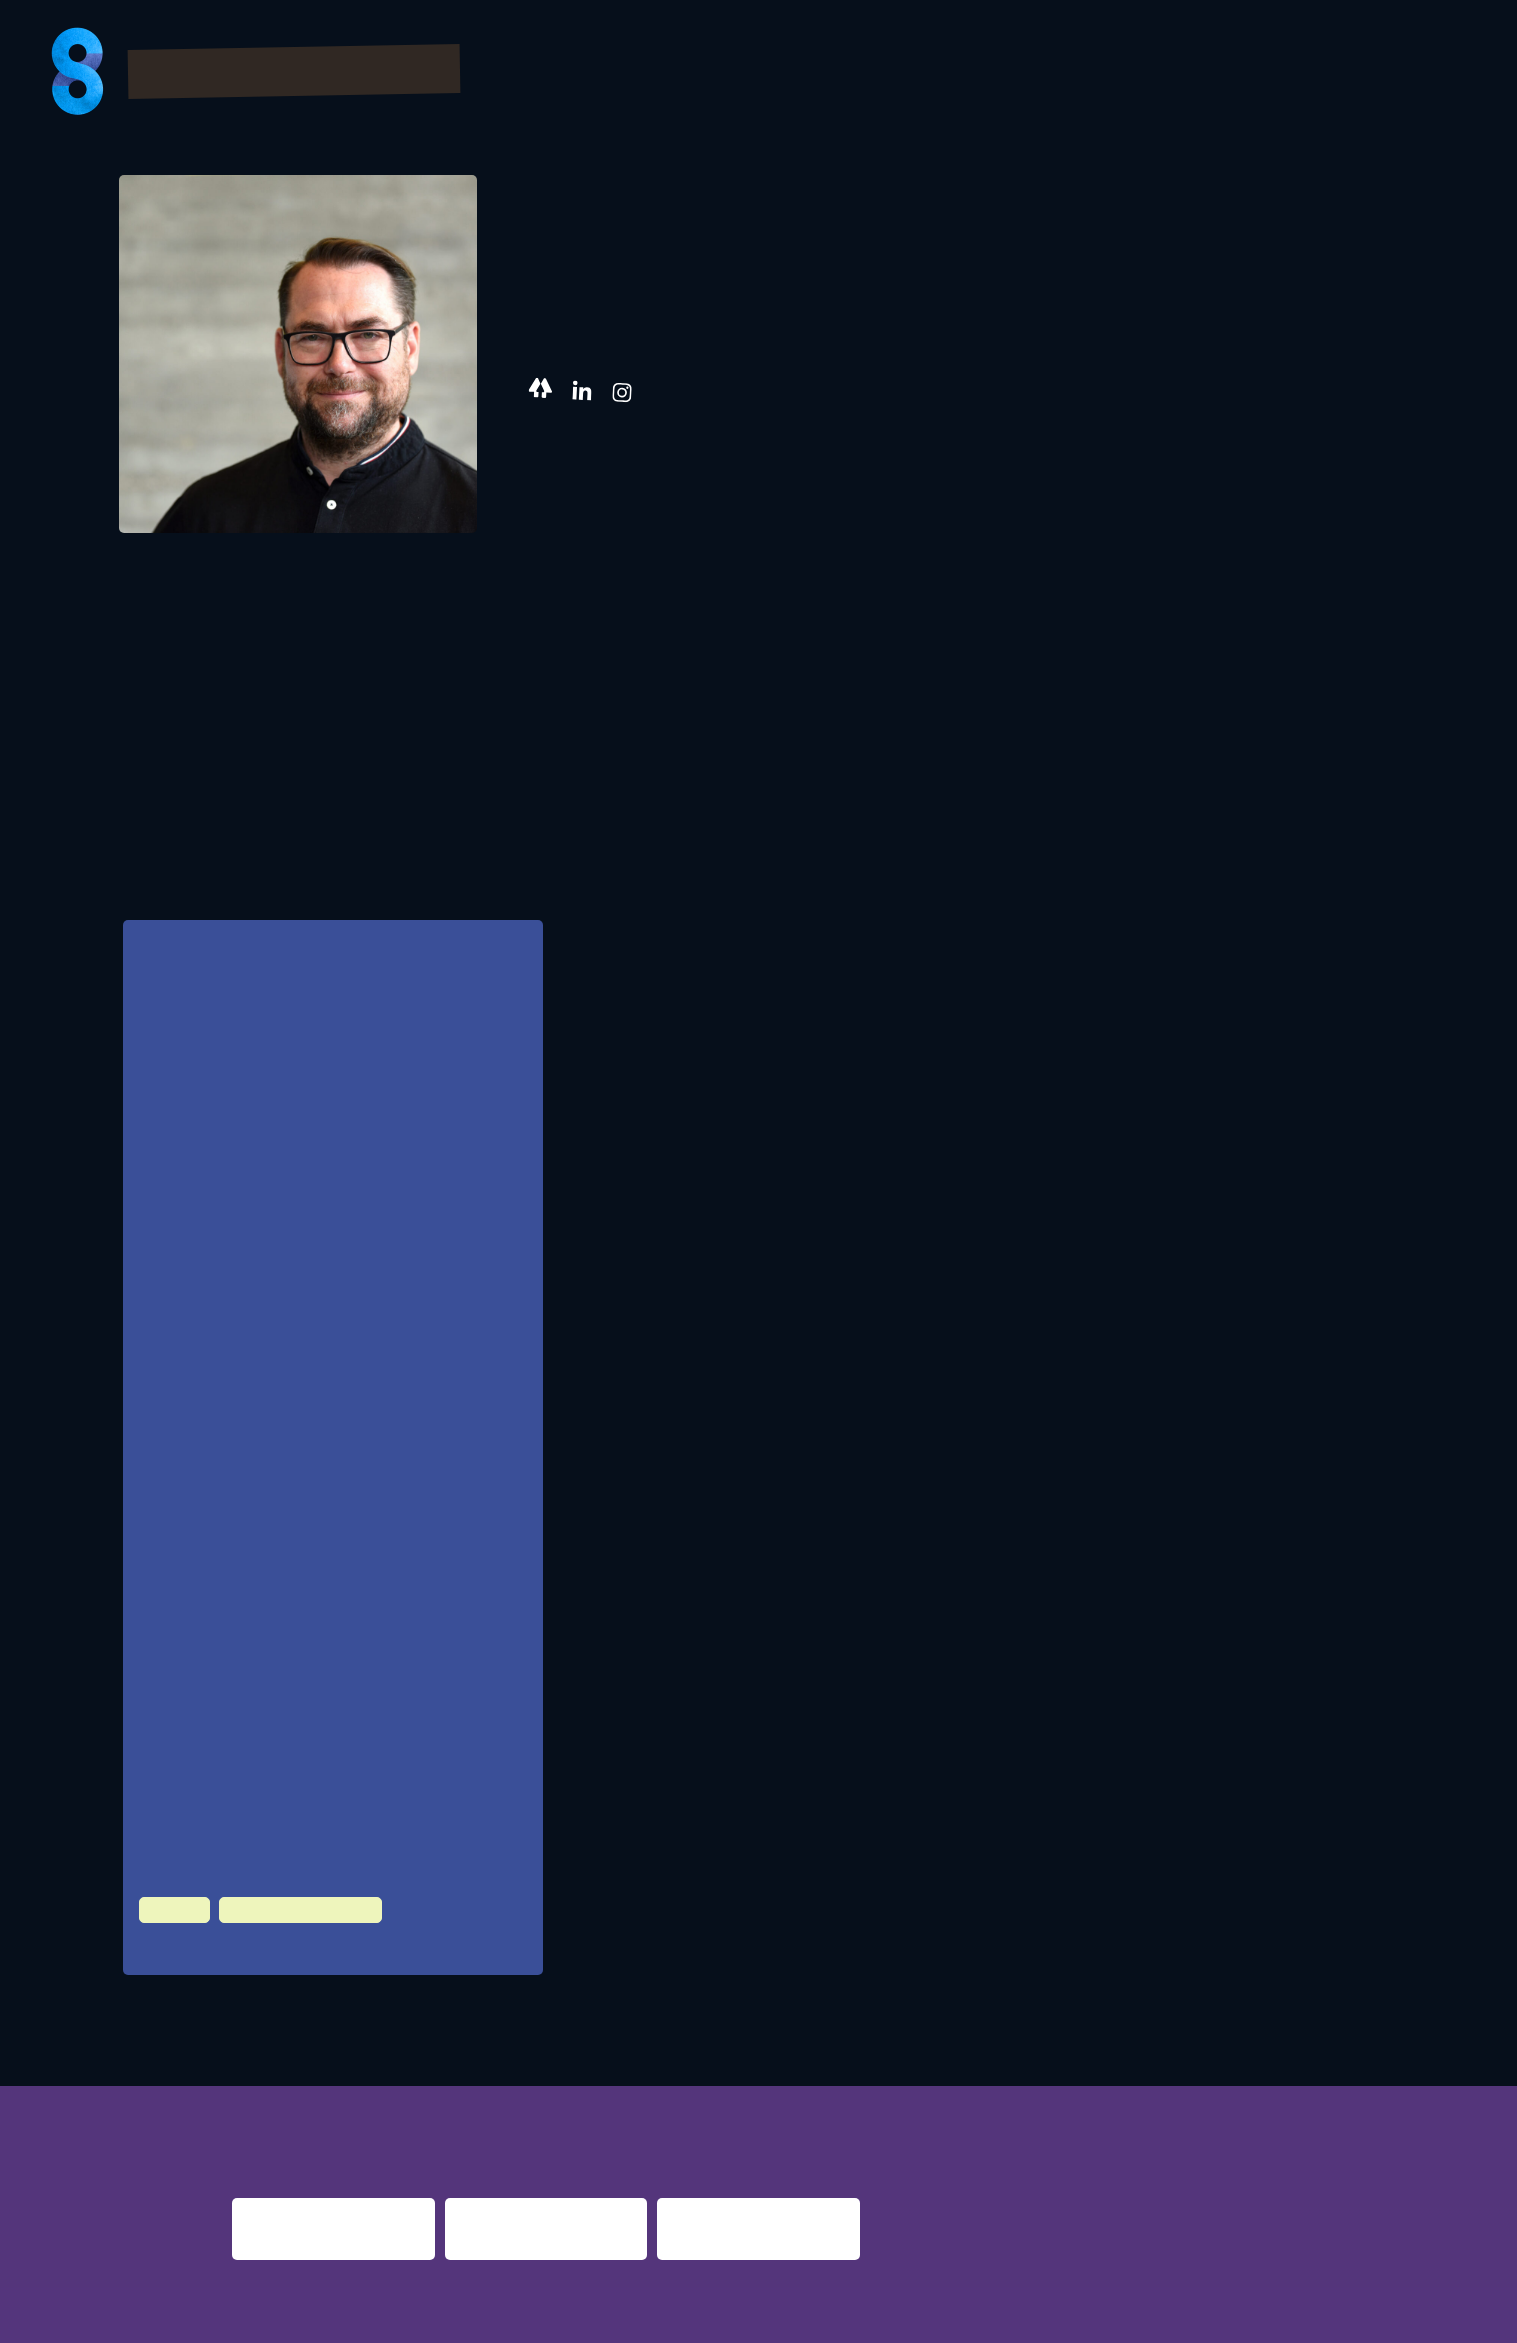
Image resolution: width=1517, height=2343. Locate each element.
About (1426, 74)
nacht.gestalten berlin (950, 2082)
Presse (1329, 74)
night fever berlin (295, 2082)
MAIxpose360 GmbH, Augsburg (306, 1431)
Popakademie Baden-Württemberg (317, 1670)
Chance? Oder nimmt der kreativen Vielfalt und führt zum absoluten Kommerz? (317, 1032)
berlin (1102, 2082)
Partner (1146, 74)
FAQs (1241, 74)
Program (844, 74)
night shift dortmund (520, 2082)
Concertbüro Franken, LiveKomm (310, 1590)
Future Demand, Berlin (282, 1511)
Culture (171, 1909)
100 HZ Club (196, 1946)
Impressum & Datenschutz (341, 2315)
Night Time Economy (287, 1909)
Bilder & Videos (998, 74)
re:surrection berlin (727, 2082)
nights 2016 (1337, 2082)
